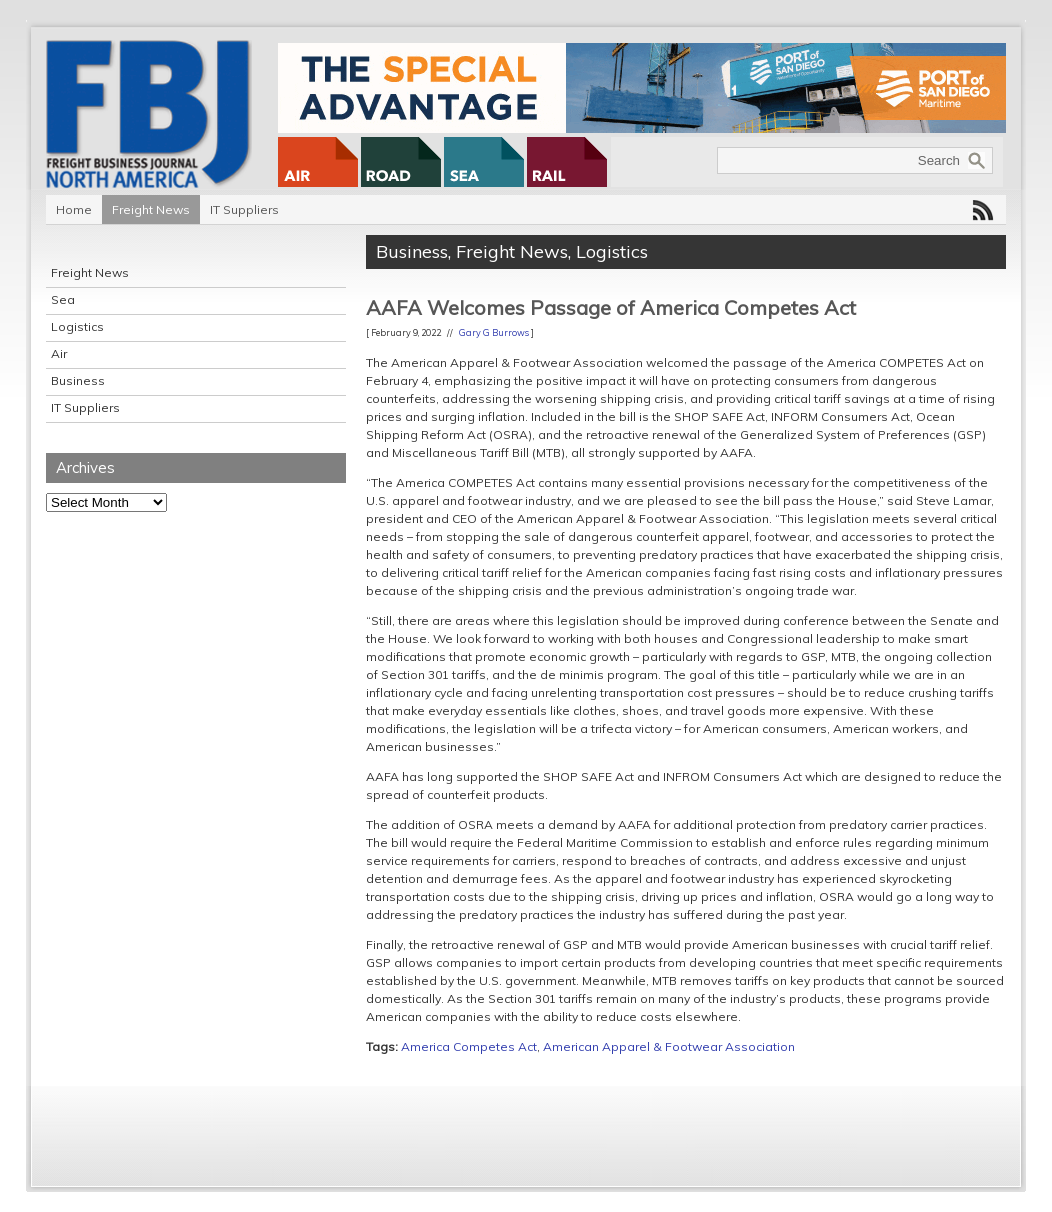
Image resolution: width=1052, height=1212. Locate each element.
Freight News (151, 209)
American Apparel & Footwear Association (669, 1046)
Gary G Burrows (494, 332)
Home (74, 209)
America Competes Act (469, 1046)
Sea (63, 299)
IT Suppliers (244, 209)
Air (59, 353)
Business (78, 380)
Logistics (77, 326)
